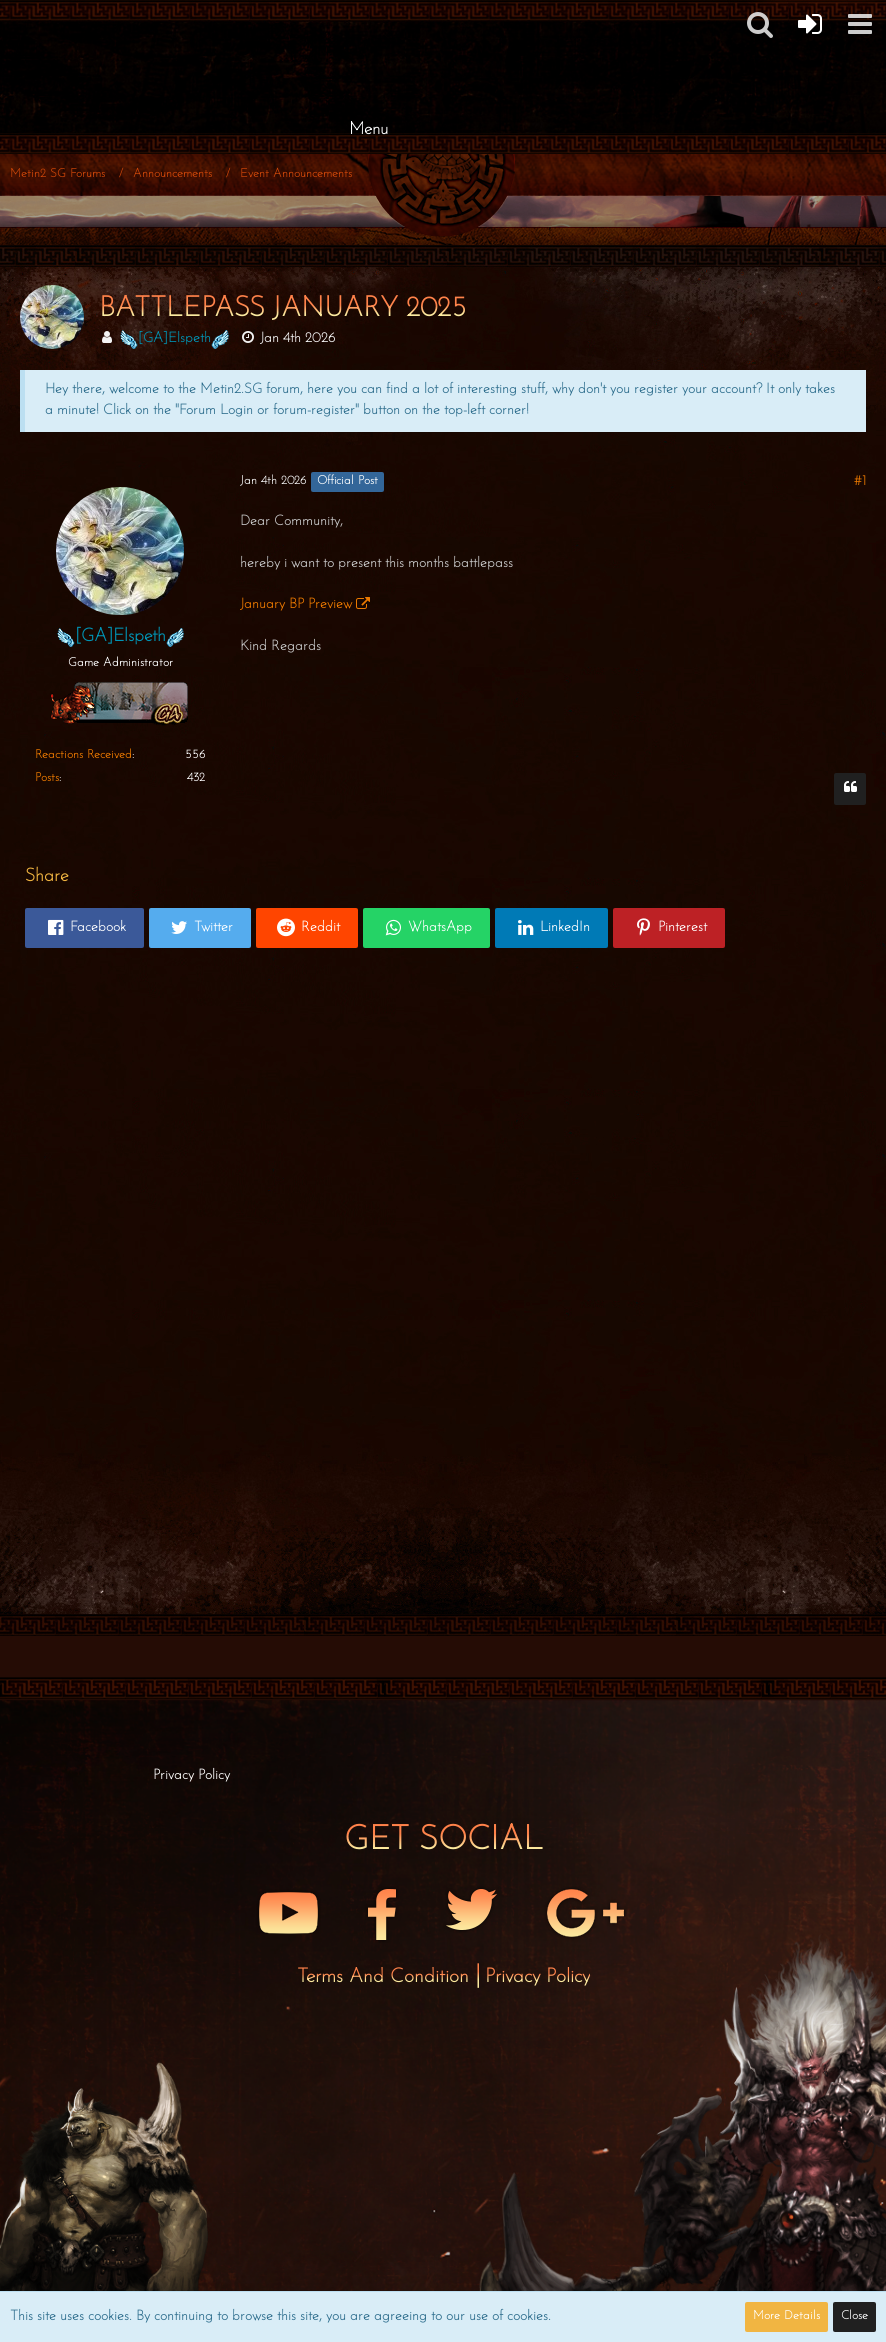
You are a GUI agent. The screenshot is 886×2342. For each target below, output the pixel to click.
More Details (786, 2316)
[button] (760, 24)
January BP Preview (296, 604)
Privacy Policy (537, 1977)
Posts (47, 778)
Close (854, 2316)
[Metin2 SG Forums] (368, 20)
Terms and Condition (386, 1977)
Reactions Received (83, 755)
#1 (860, 481)
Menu (368, 129)
